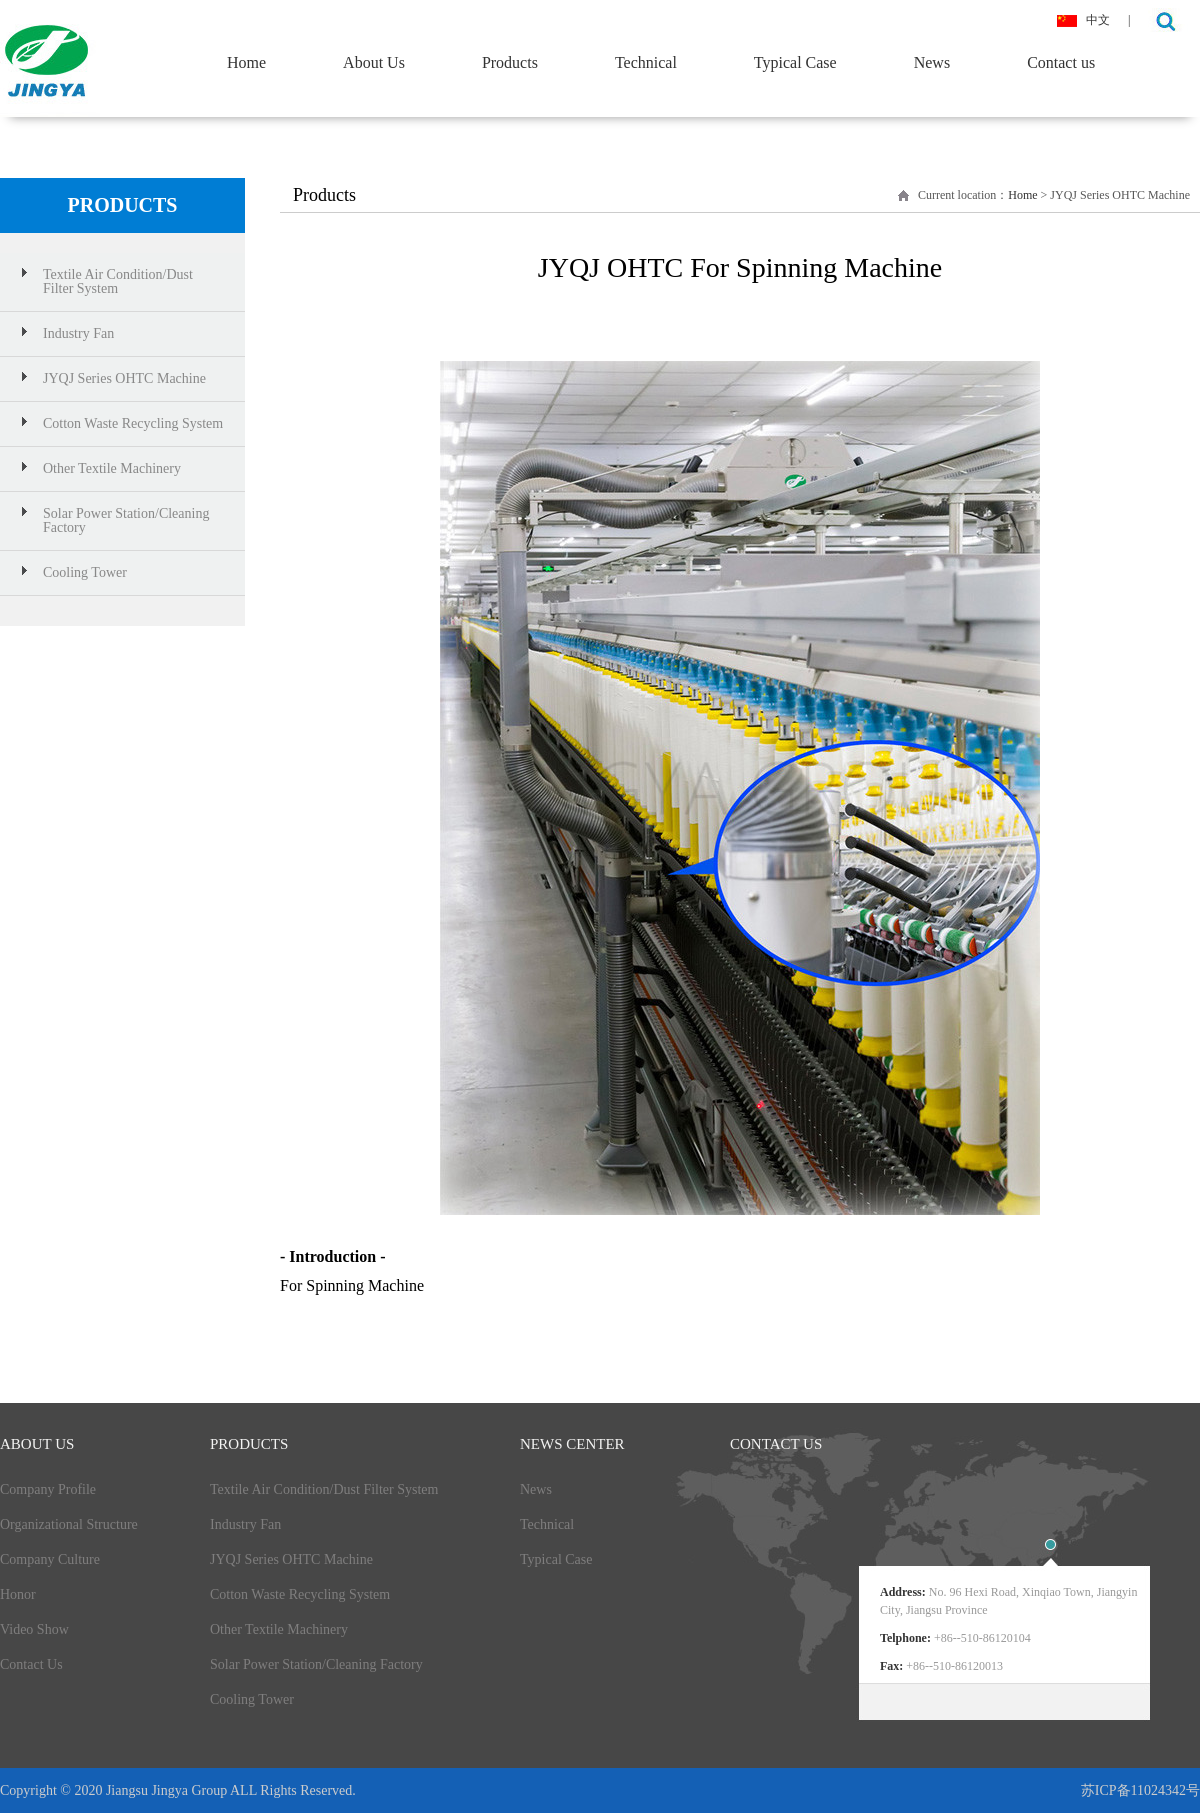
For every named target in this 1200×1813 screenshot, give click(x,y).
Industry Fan (78, 333)
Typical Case (795, 62)
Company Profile (48, 1489)
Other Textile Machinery (112, 468)
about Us (37, 1444)
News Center (572, 1444)
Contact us (1061, 62)
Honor (18, 1594)
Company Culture (50, 1559)
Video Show (34, 1629)
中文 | (1093, 20)
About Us (374, 62)
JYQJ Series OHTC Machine (124, 378)
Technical (646, 62)
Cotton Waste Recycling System (133, 423)
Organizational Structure (69, 1524)
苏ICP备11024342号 (1140, 1790)
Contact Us (31, 1664)
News (932, 62)
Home (246, 62)
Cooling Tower (85, 572)
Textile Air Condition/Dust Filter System (118, 281)
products (249, 1444)
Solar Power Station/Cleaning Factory (126, 520)
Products (510, 62)
